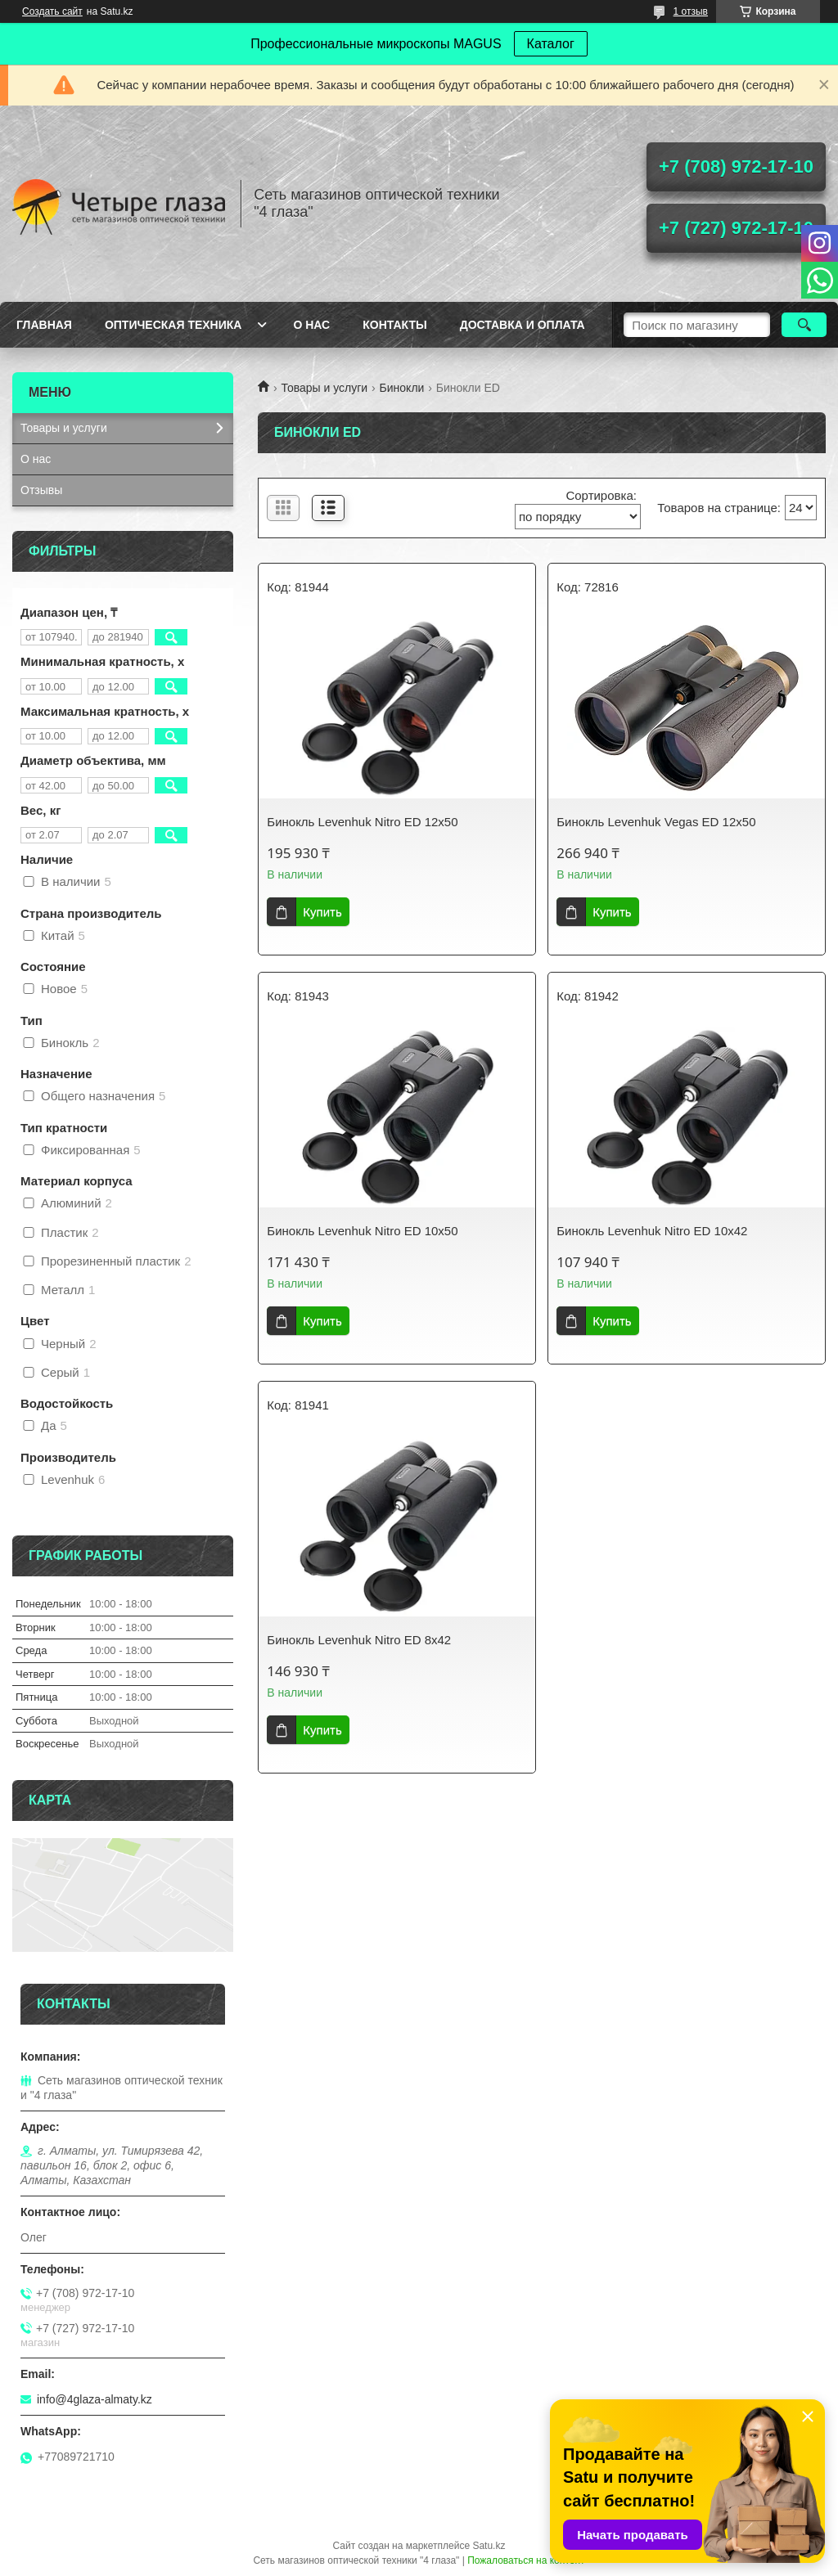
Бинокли (402, 387)
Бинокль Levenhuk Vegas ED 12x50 (655, 822)
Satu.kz (488, 2545)
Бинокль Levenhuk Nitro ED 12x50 (362, 822)
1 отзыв (691, 11)
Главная (44, 324)
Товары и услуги (324, 387)
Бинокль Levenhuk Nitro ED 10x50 (362, 1231)
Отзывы (41, 490)
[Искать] (804, 324)
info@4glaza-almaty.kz (94, 2399)
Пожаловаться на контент (525, 2560)
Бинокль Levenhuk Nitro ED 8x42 (359, 1640)
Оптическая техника (173, 324)
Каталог (550, 44)
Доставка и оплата (522, 324)
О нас (311, 324)
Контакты (394, 324)
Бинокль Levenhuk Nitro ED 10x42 (651, 1231)
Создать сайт (52, 11)
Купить (322, 912)
